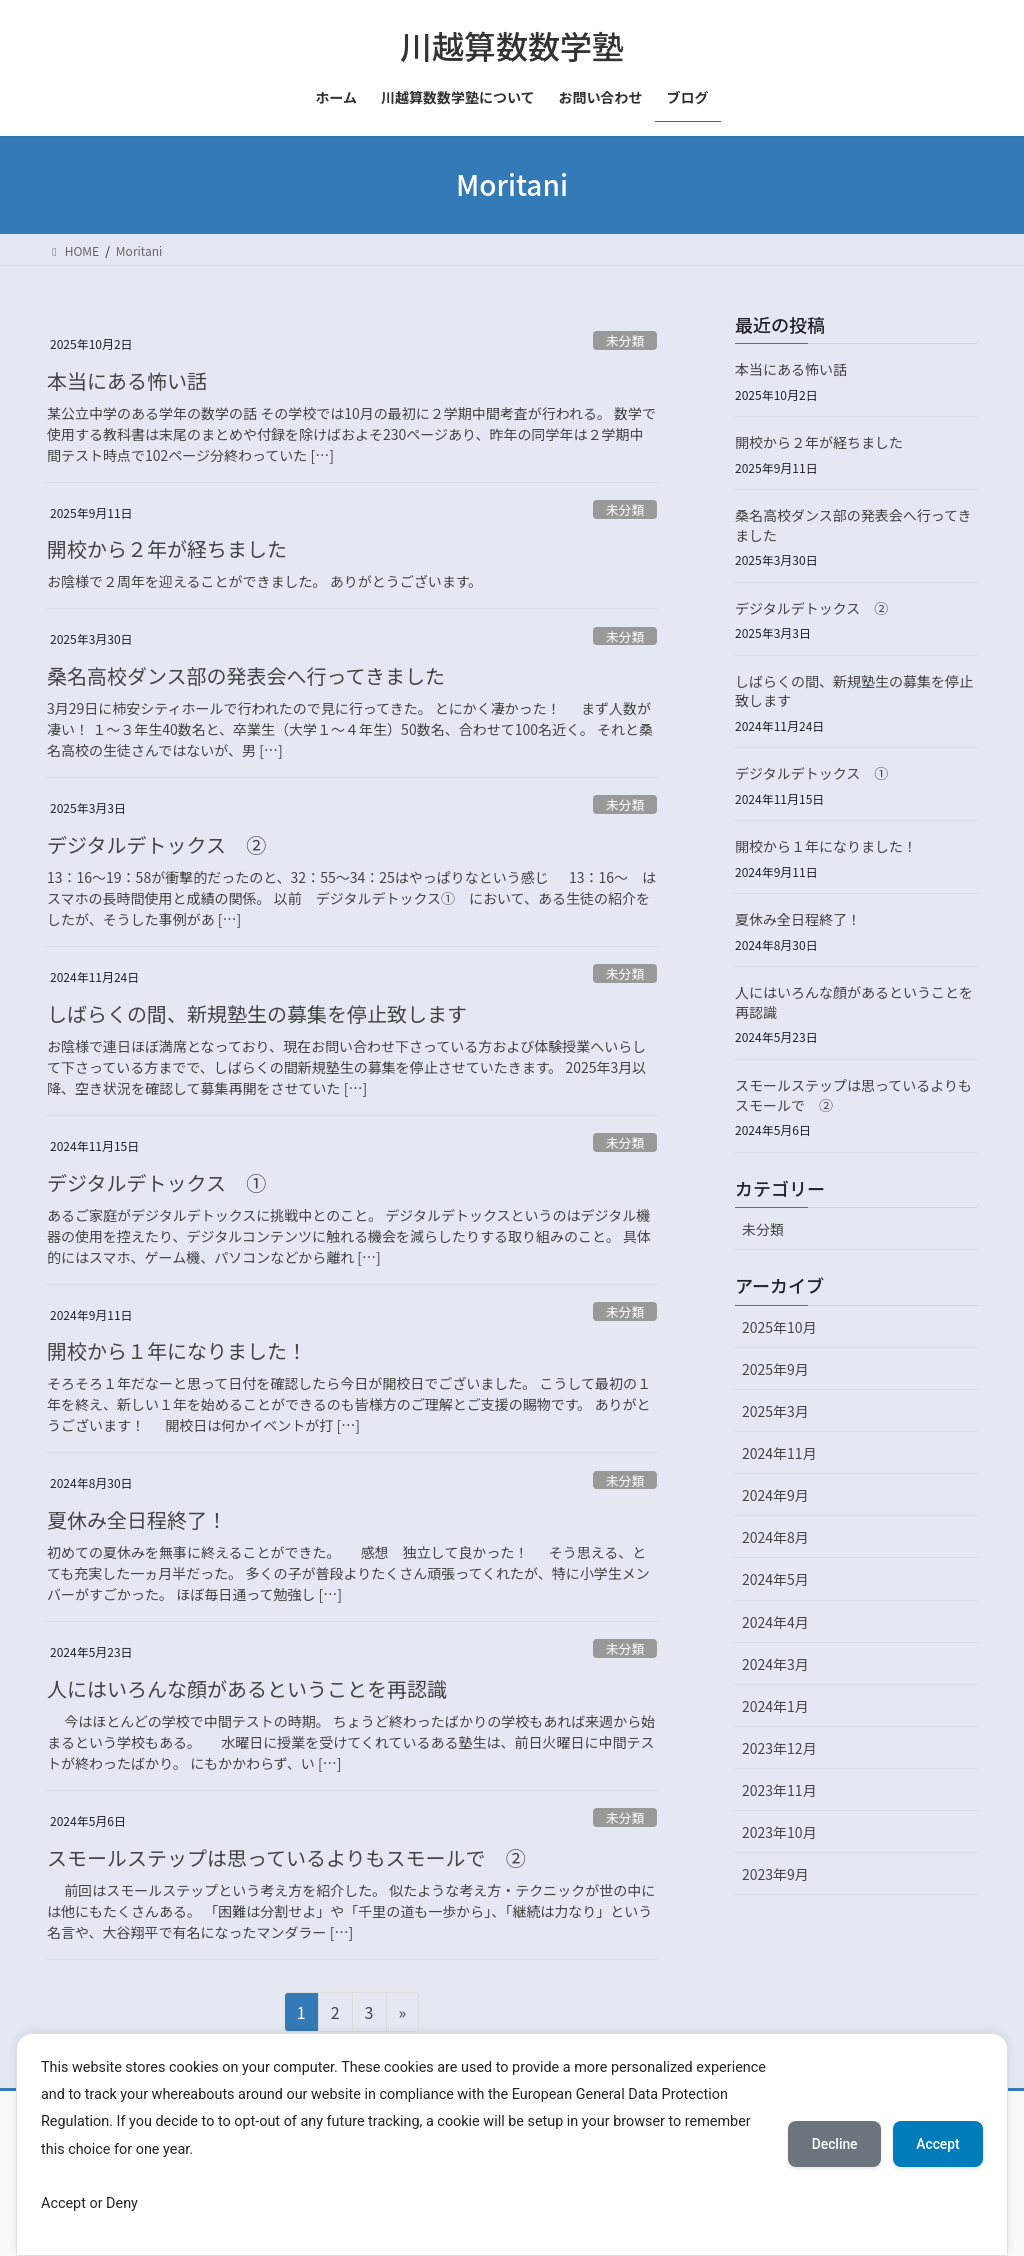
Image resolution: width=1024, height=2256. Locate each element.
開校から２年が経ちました (167, 548)
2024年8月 (775, 1537)
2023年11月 (779, 1790)
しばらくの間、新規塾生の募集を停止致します (257, 1013)
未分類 (625, 340)
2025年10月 (779, 1327)
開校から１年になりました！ (177, 1350)
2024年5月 (775, 1579)
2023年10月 (779, 1832)
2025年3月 (775, 1411)
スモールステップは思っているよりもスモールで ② (286, 1857)
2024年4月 (775, 1622)
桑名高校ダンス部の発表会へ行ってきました (246, 675)
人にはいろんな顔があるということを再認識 (247, 1688)
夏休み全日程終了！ (137, 1519)
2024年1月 (775, 1706)
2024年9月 (775, 1495)
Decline (832, 2144)
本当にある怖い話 (127, 380)
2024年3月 (775, 1664)
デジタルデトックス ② (156, 844)
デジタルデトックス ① (156, 1182)
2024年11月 (779, 1453)
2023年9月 (775, 1874)
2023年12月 (779, 1748)
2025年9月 (775, 1369)
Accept (937, 2144)
